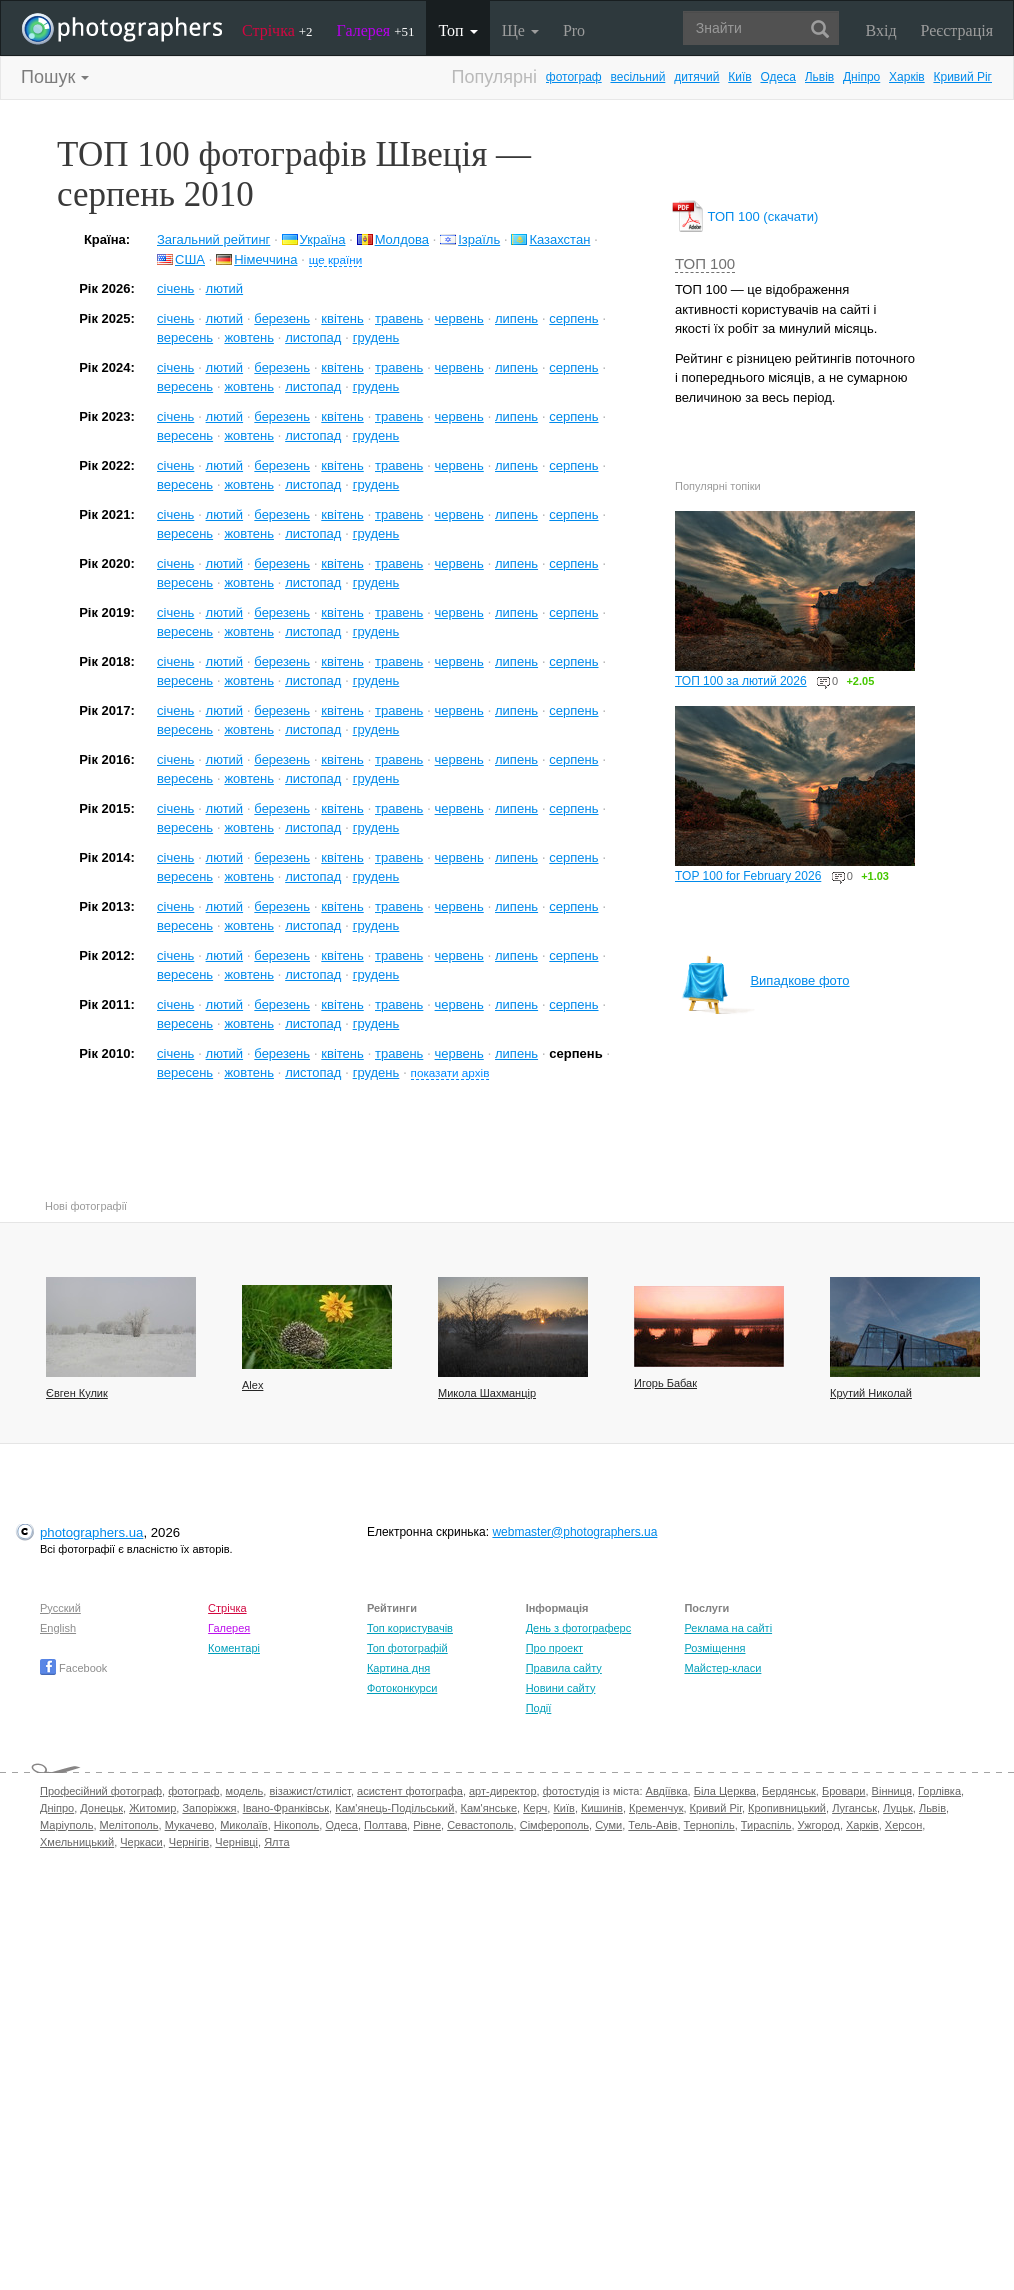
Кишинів (602, 1808)
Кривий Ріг (962, 77)
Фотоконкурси (402, 1688)
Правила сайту (564, 1668)
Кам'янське (489, 1808)
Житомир (152, 1808)
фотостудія (571, 1791)
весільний (637, 77)
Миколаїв (244, 1825)
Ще (520, 30)
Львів (820, 77)
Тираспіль (766, 1825)
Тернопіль (709, 1825)
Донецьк (101, 1808)
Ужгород (819, 1825)
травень (399, 318)
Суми (608, 1825)
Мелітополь (129, 1825)
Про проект (554, 1648)
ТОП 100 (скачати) (746, 216)
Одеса (777, 77)
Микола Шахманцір (487, 1393)
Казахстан (559, 239)
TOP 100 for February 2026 (748, 876)
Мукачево (189, 1825)
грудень (376, 337)
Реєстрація (957, 30)
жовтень (249, 337)
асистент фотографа (410, 1791)
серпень (573, 318)
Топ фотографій (407, 1648)
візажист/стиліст (309, 1791)
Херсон (903, 1825)
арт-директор (503, 1791)
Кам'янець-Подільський (394, 1808)
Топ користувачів (410, 1628)
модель (245, 1791)
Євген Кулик (77, 1393)
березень (282, 318)
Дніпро (861, 77)
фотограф (574, 77)
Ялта (276, 1842)
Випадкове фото (765, 980)
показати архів (450, 1072)
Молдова (402, 239)
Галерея (376, 30)
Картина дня (398, 1668)
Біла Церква (725, 1791)
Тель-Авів (652, 1825)
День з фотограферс (579, 1628)
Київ (739, 77)
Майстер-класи (722, 1668)
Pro (574, 30)
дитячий (696, 77)
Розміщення (714, 1648)
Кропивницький (787, 1808)
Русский (60, 1608)
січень (175, 288)
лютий (225, 288)
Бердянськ (789, 1791)
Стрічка (277, 30)
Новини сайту (561, 1688)
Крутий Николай (871, 1393)
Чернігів (189, 1842)
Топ (457, 30)
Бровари (844, 1791)
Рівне (427, 1825)
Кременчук (656, 1808)
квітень (342, 318)
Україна (323, 239)
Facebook (73, 1668)
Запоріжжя (209, 1808)
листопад (313, 337)
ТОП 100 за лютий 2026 (741, 681)
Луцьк (898, 1808)
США (190, 259)
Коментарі (234, 1648)
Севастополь (480, 1825)
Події (539, 1708)
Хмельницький (77, 1842)
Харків (907, 77)
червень (459, 318)
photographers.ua (91, 1532)
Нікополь (296, 1825)
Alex (252, 1385)
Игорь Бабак (665, 1383)
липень (516, 318)
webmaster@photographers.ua (574, 1532)
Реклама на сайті (728, 1628)
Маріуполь (66, 1825)
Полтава (385, 1825)
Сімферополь (554, 1825)
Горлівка (939, 1791)
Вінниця (892, 1791)
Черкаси (141, 1842)
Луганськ (854, 1808)
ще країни (336, 259)
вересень (185, 337)
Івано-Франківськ (286, 1808)
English (58, 1628)
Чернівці (236, 1842)
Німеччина (265, 259)
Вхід (881, 30)
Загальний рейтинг (213, 239)
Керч (535, 1808)
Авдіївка (667, 1791)
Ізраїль (479, 239)
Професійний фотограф (101, 1791)
